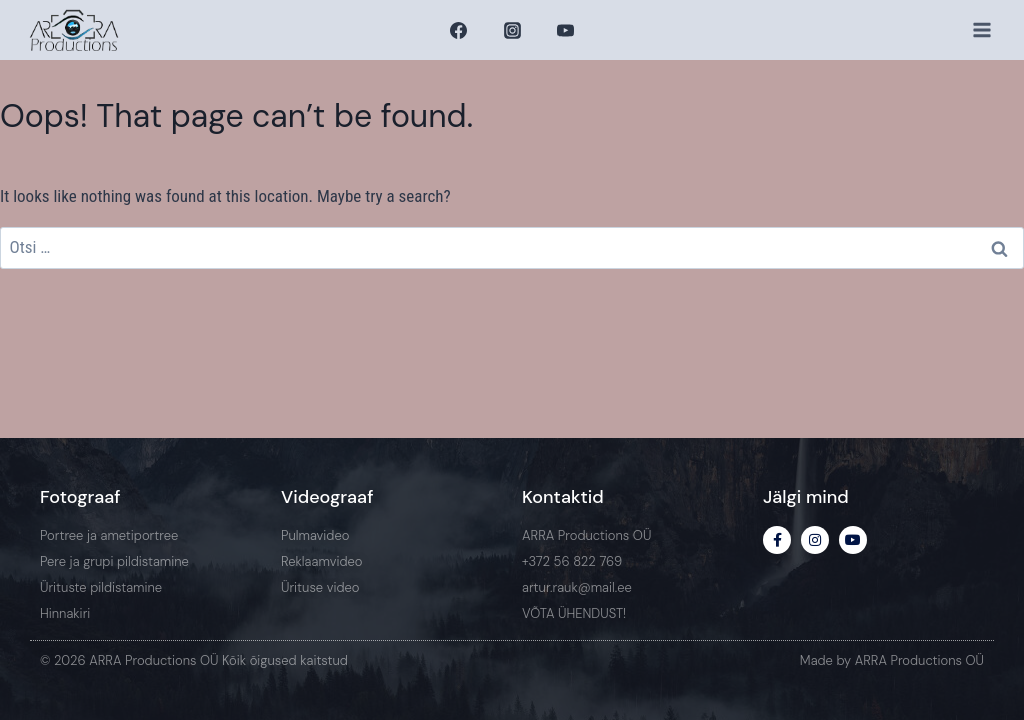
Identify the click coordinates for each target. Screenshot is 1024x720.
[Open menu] (981, 29)
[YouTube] (565, 30)
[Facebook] (459, 30)
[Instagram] (512, 30)
